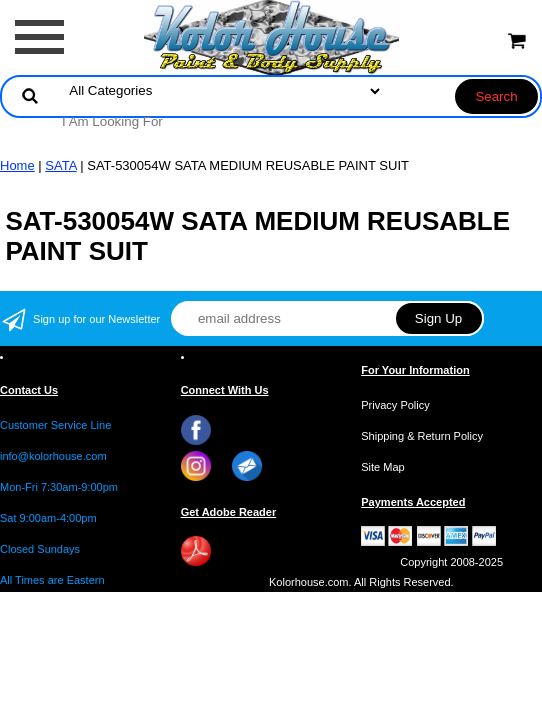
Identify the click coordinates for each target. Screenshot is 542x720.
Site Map (382, 467)
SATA (60, 165)
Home (17, 165)
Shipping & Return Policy (422, 436)
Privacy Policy (395, 405)
